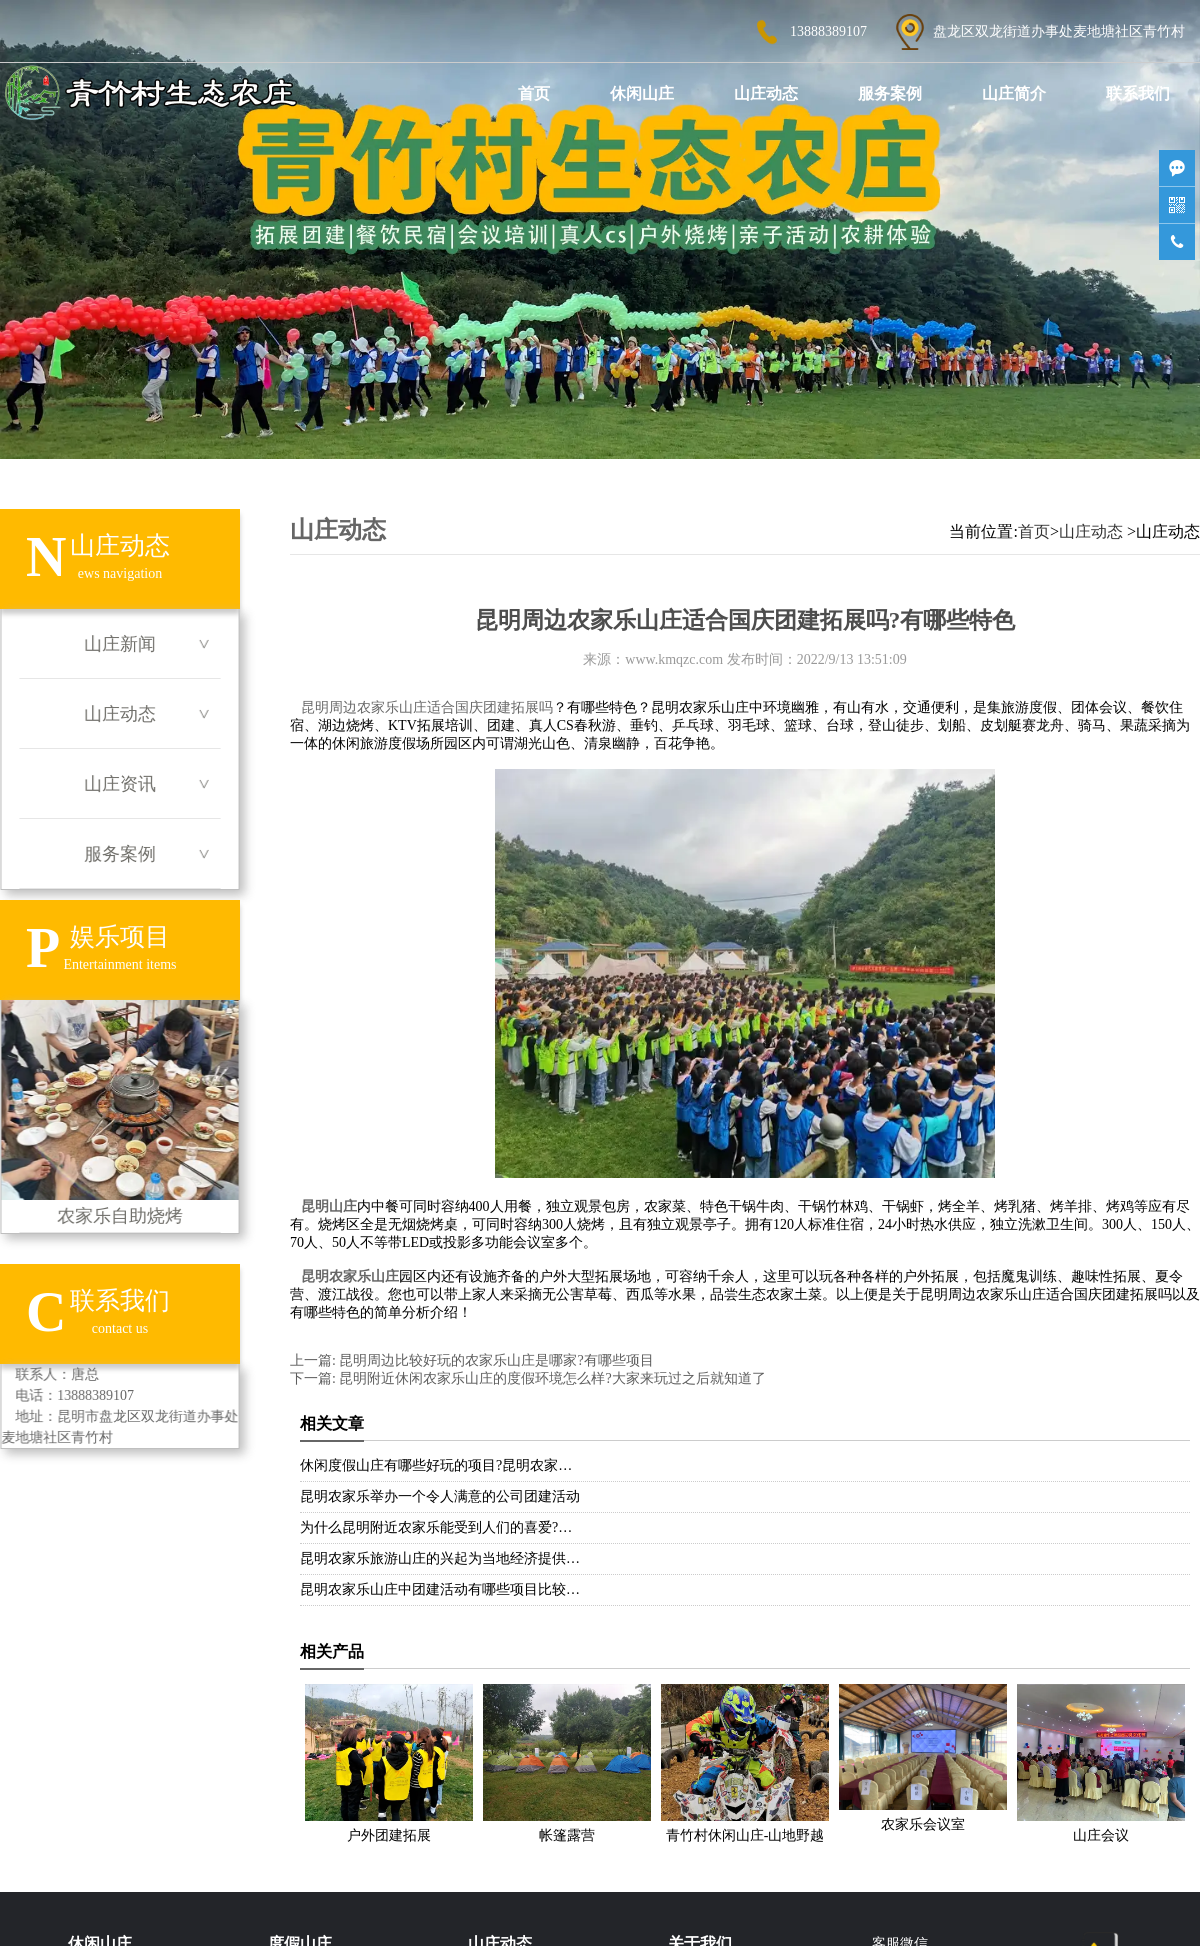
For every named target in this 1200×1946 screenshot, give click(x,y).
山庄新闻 (120, 644)
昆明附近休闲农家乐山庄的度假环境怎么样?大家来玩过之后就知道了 (551, 1378)
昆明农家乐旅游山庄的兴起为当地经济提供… (440, 1558)
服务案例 (890, 93)
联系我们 (1138, 93)
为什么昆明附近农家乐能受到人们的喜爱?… (436, 1527)
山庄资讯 (120, 784)
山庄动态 (766, 93)
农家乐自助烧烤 (119, 1113)
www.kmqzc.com (674, 659)
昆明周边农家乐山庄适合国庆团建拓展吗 (427, 707)
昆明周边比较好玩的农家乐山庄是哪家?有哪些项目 (495, 1360)
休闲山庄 (642, 93)
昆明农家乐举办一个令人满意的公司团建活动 (440, 1496)
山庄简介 (1014, 93)
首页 (534, 93)
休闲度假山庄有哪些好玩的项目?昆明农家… (436, 1465)
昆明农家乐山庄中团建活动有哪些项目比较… (440, 1589)
